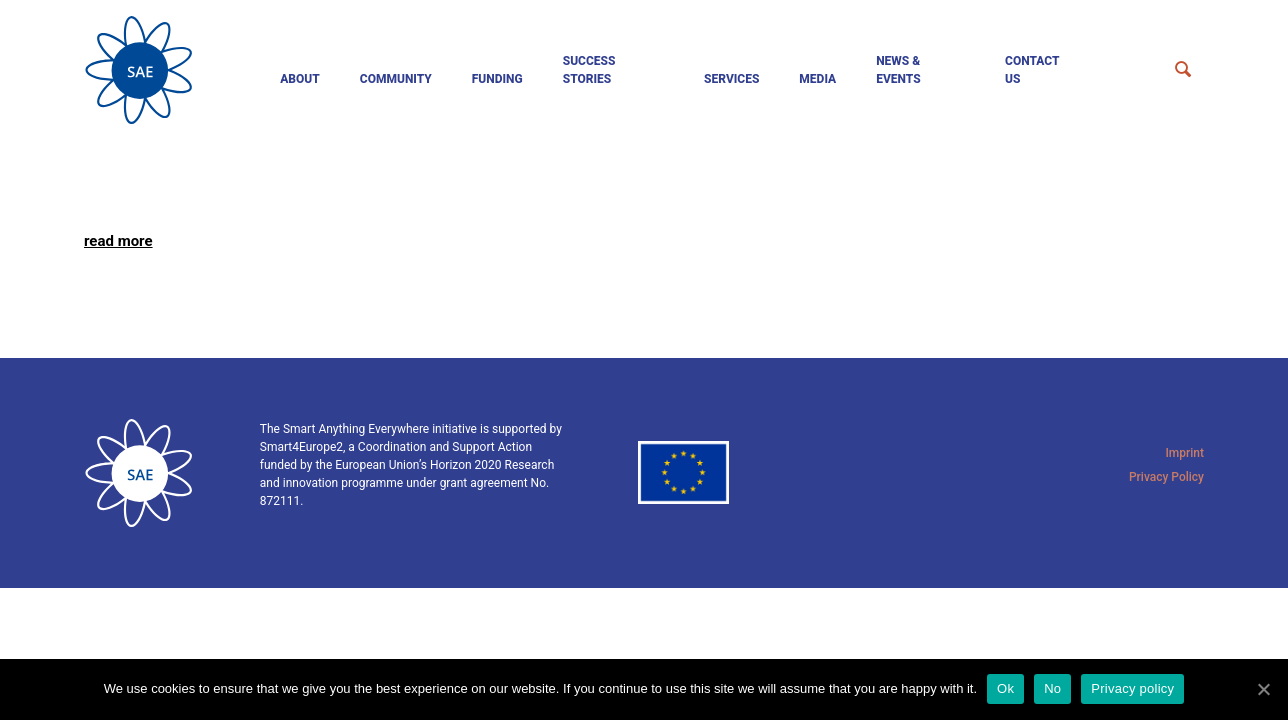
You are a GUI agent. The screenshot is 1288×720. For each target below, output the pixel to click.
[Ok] (1263, 689)
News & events (898, 70)
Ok (1005, 688)
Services (731, 79)
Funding (497, 79)
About (300, 79)
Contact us (1032, 70)
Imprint (1184, 453)
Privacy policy (1132, 688)
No (1052, 688)
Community (396, 79)
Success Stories (589, 70)
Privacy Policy (1166, 477)
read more (118, 241)
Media (817, 79)
